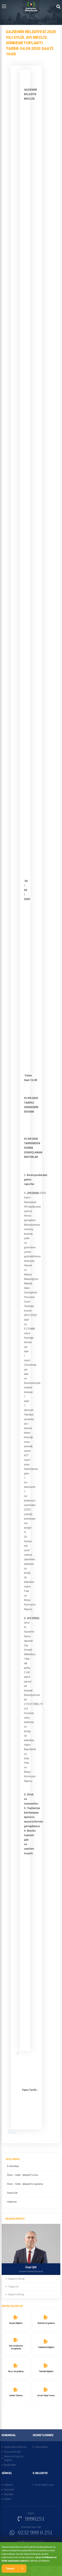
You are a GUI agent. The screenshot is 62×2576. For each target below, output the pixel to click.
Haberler (12, 2201)
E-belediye (13, 2166)
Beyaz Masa (41, 2447)
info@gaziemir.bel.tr (30, 2541)
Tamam (14, 2568)
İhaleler (7, 2499)
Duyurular (12, 2192)
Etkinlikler (8, 2494)
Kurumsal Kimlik (12, 2451)
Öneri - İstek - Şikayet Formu (22, 2175)
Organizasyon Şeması (15, 2447)
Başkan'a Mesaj (16, 2294)
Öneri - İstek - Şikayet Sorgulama (25, 2184)
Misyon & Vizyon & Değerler (13, 2458)
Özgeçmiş (13, 2286)
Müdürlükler (10, 2465)
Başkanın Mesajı (16, 2278)
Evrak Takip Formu (44, 2485)
